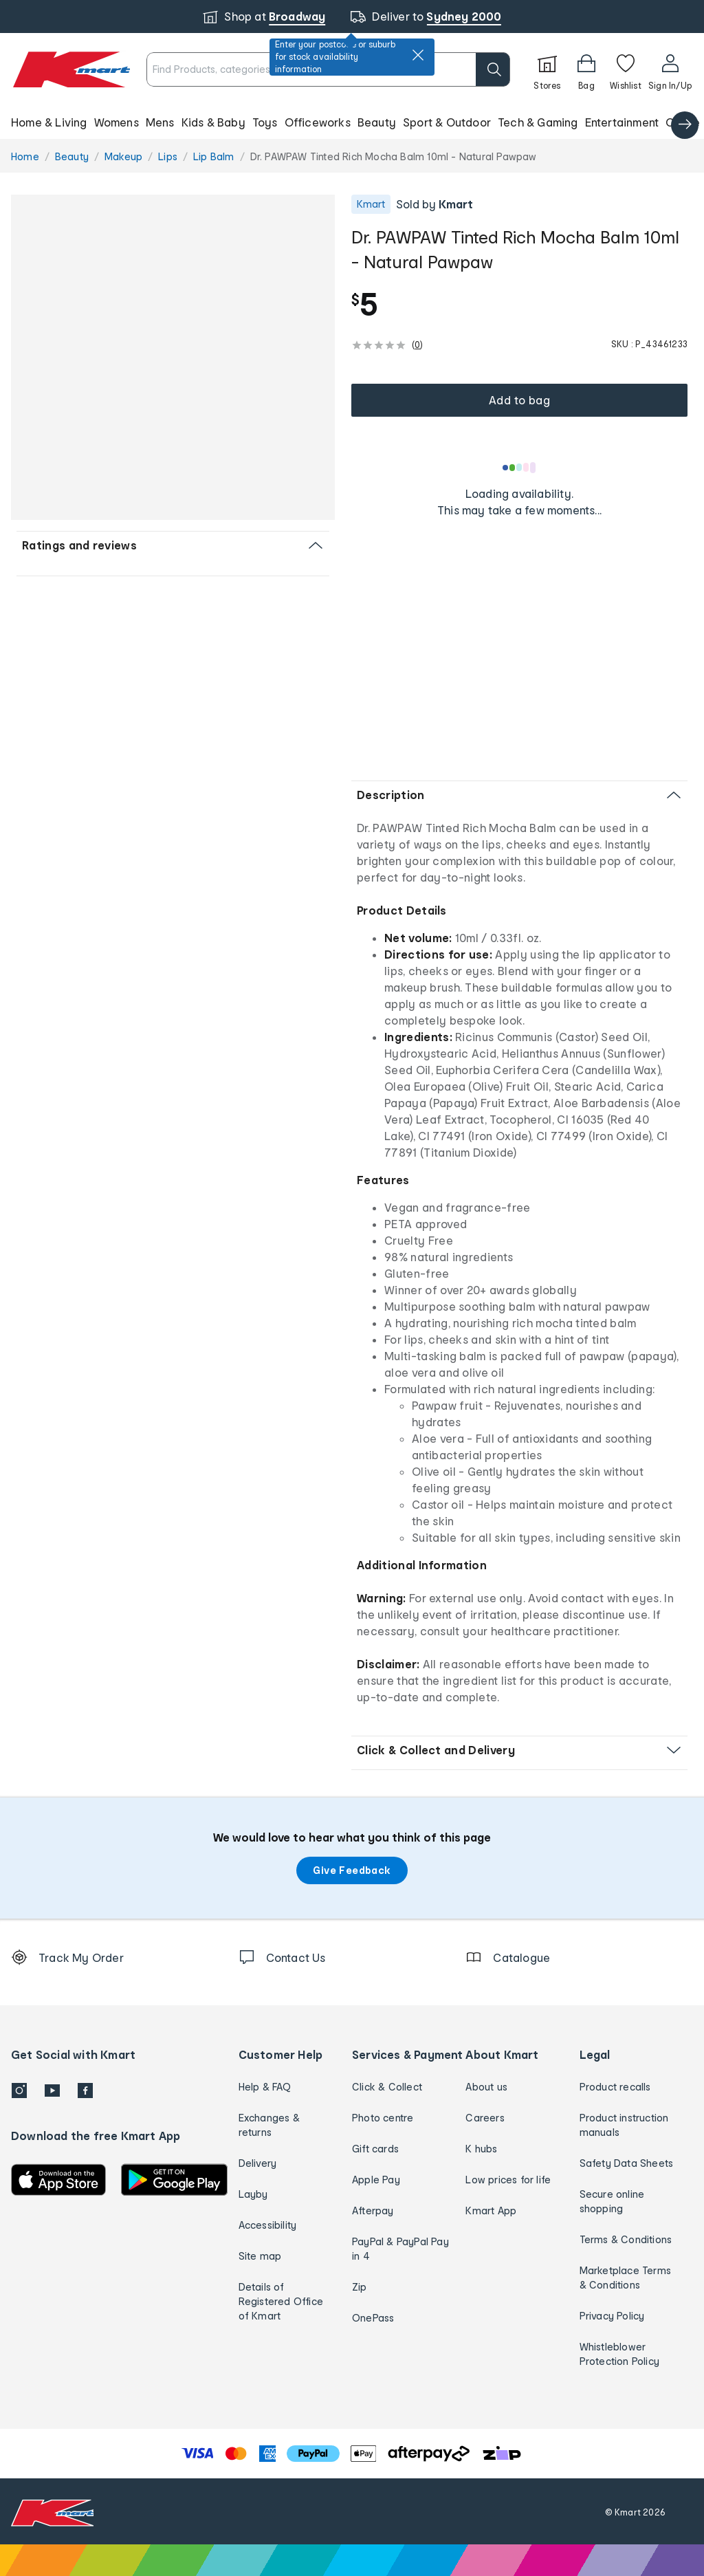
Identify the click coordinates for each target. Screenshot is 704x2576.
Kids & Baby (213, 122)
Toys (265, 122)
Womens (116, 122)
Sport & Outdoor (447, 122)
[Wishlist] (626, 69)
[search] (493, 69)
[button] (352, 122)
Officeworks (318, 122)
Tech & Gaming (538, 122)
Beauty (377, 122)
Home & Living (49, 122)
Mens (160, 122)
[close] (418, 55)
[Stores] (547, 69)
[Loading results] (520, 467)
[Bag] (586, 69)
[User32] (670, 69)
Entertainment (622, 122)
